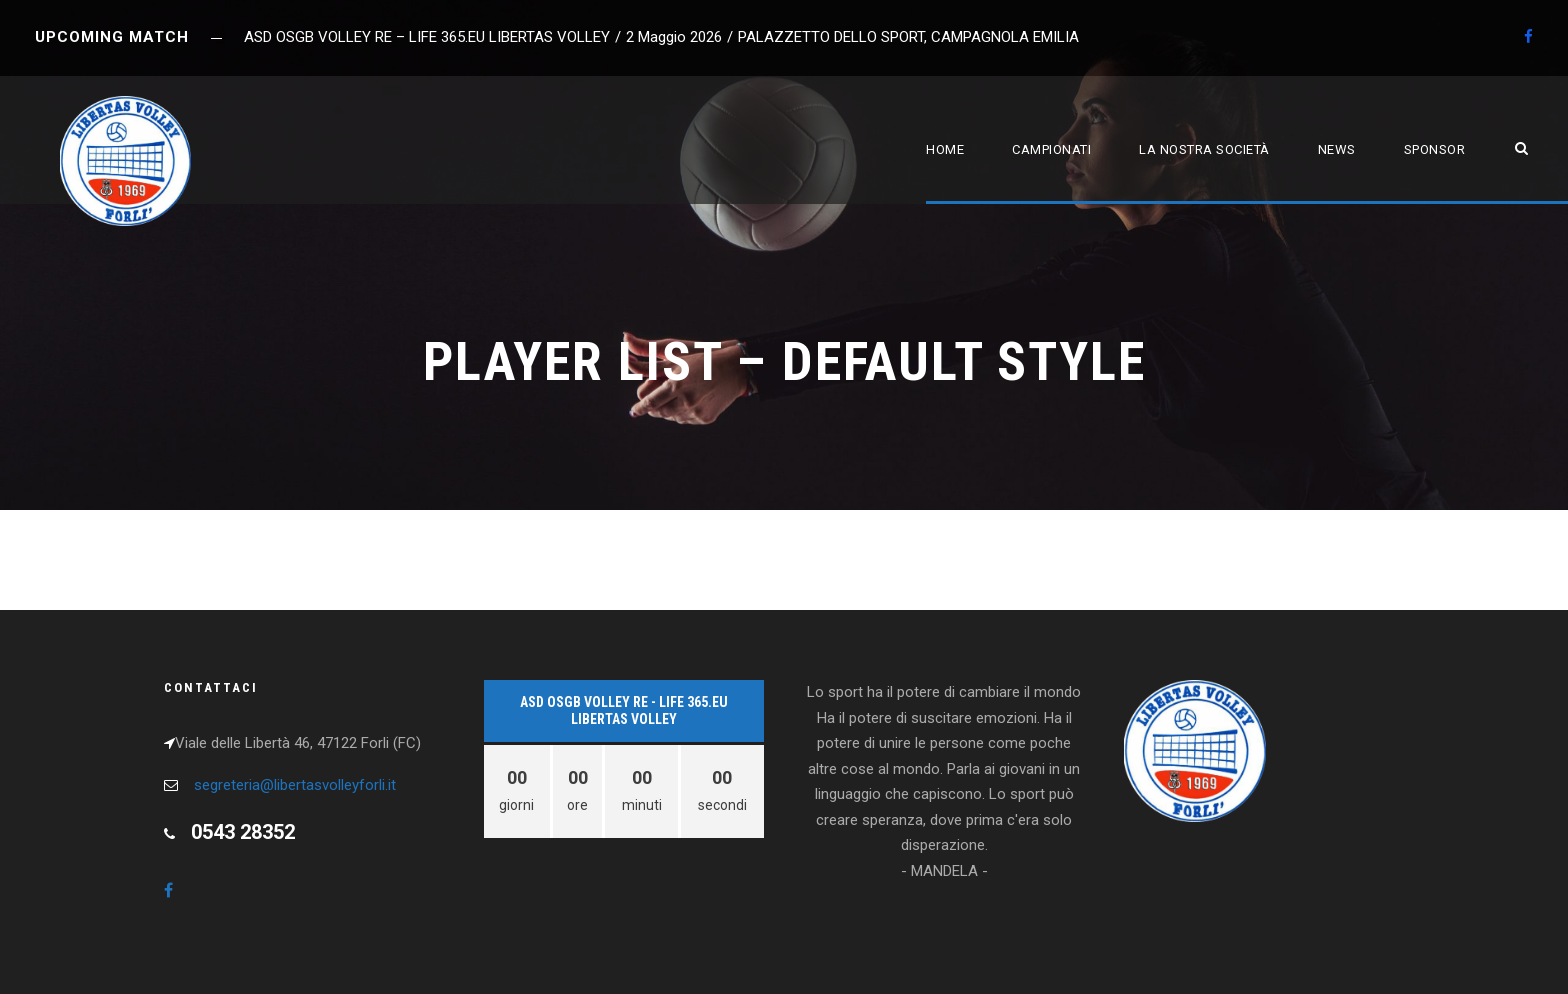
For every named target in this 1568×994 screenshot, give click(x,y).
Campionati (1051, 149)
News (1337, 149)
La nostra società (1204, 149)
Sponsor (1435, 149)
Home (945, 149)
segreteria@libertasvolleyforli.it (295, 785)
